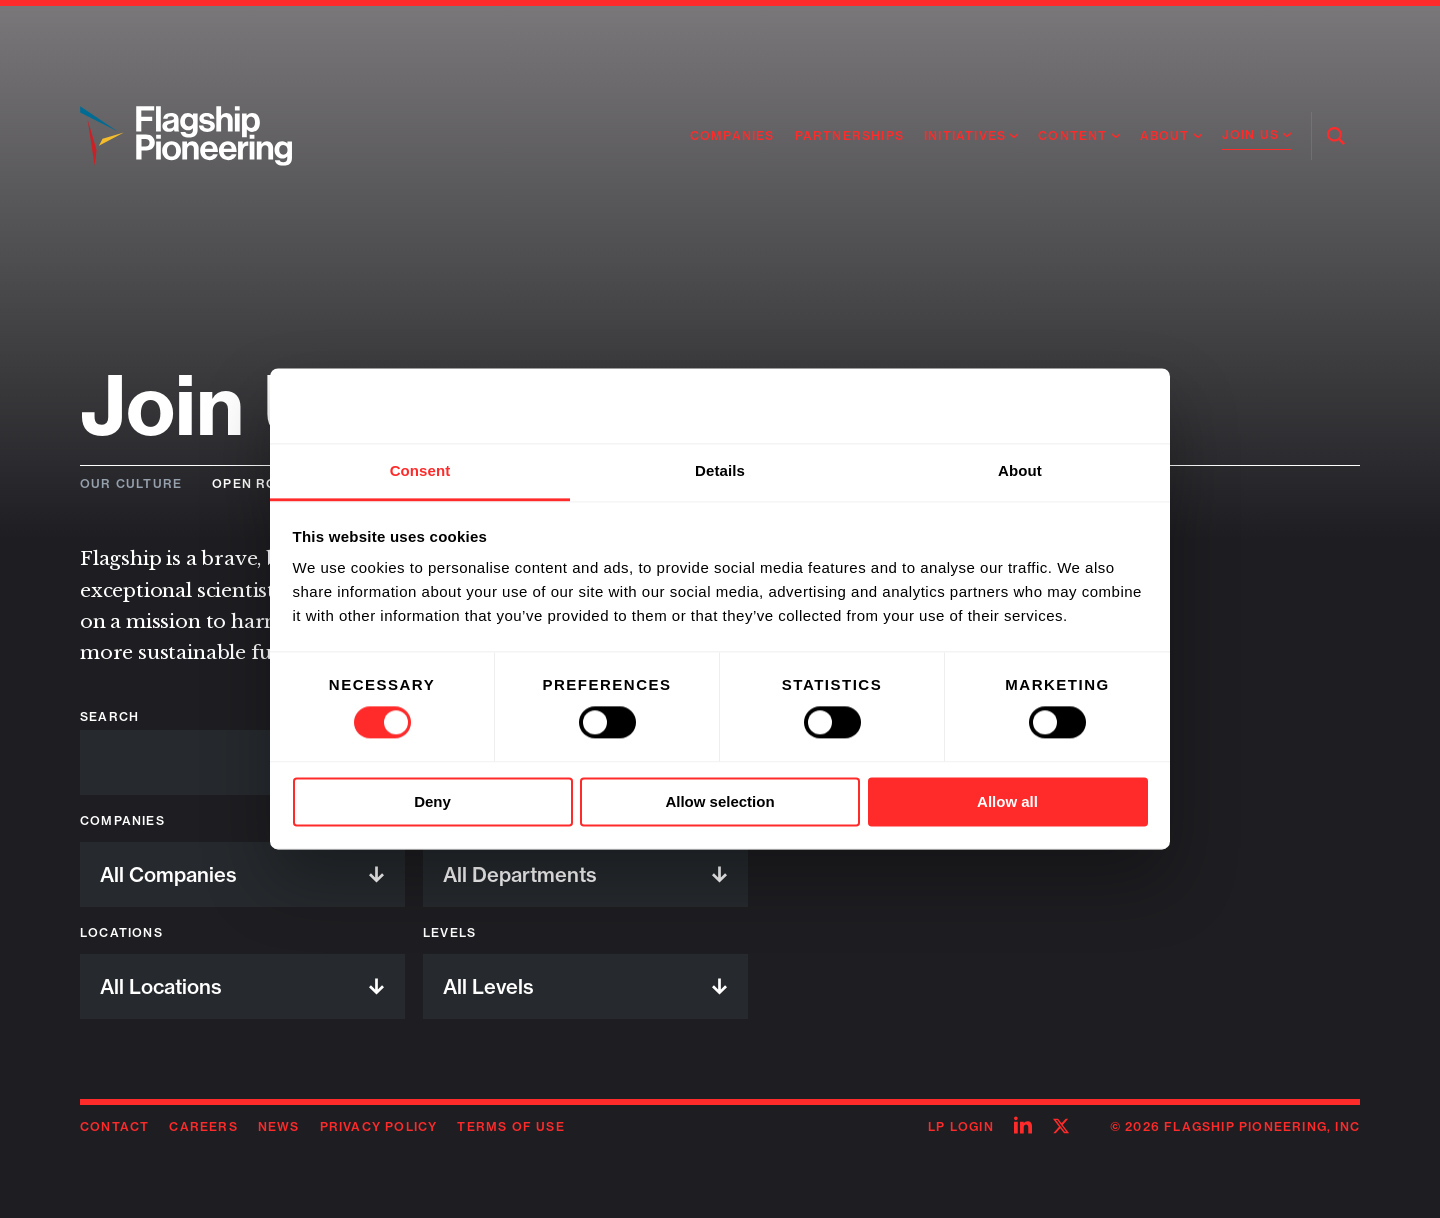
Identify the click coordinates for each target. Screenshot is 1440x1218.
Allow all (1007, 801)
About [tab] (1020, 470)
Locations (121, 932)
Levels (449, 932)
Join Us (1250, 134)
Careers (203, 1126)
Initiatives (965, 135)
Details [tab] (720, 470)
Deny (432, 801)
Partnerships (849, 135)
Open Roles (258, 483)
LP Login (961, 1126)
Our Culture (131, 483)
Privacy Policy (379, 1126)
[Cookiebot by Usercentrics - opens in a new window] (1060, 406)
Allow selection (719, 801)
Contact (114, 1126)
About (1165, 135)
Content (1072, 135)
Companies (732, 135)
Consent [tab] (420, 470)
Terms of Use (510, 1126)
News (279, 1126)
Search (109, 716)
